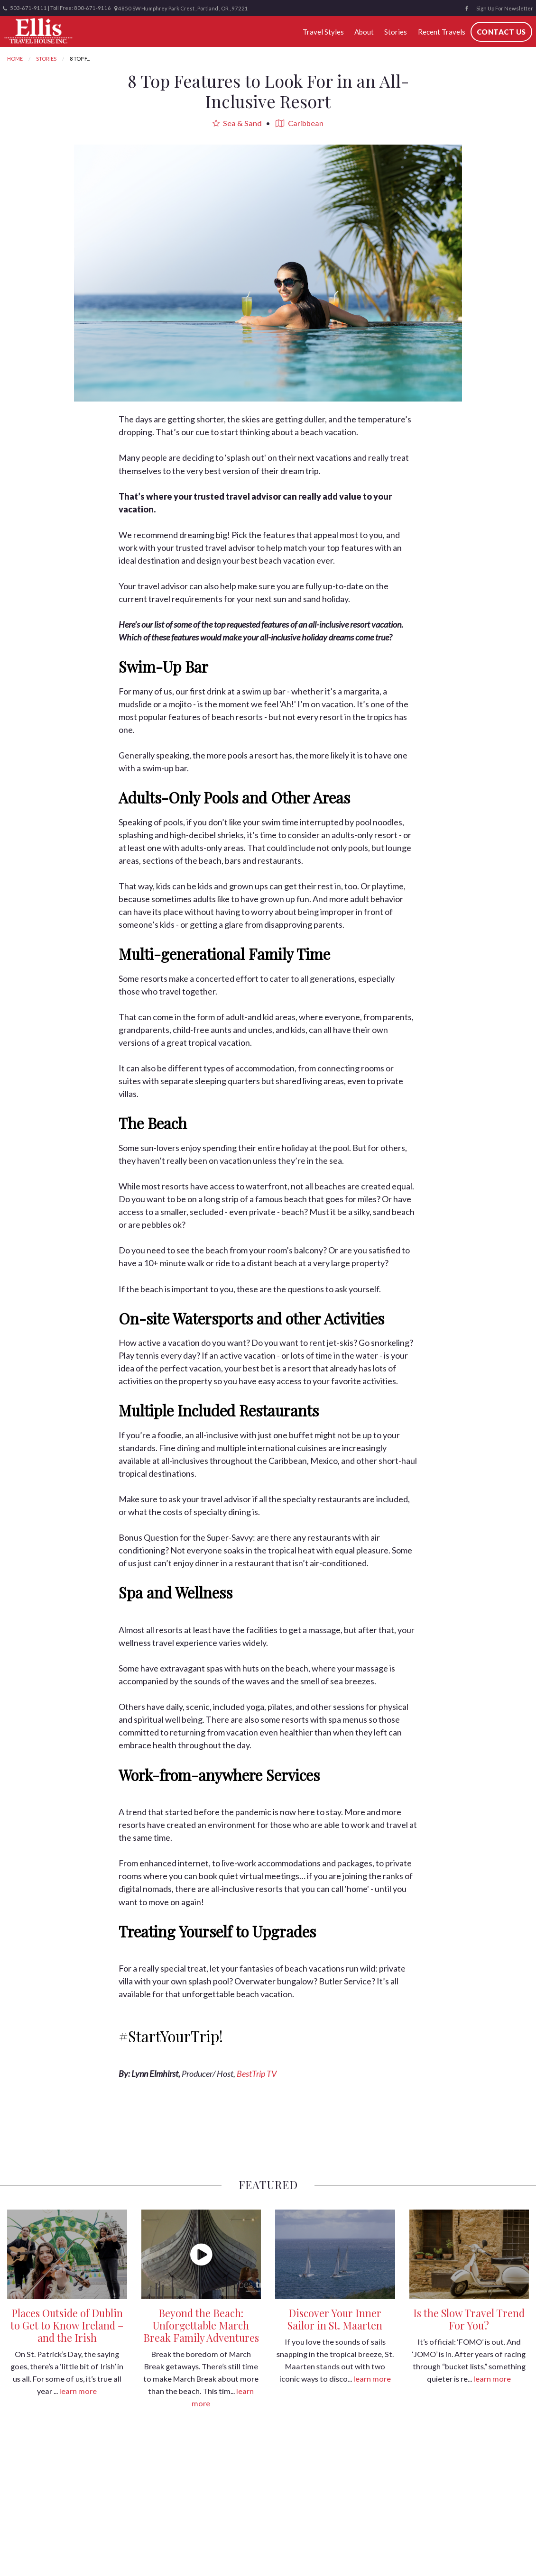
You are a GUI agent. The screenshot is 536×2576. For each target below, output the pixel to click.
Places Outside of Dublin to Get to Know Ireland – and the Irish (66, 2325)
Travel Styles (323, 31)
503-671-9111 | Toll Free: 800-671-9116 (57, 8)
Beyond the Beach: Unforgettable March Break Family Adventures (201, 2325)
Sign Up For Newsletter (504, 8)
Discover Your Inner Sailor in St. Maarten (334, 2319)
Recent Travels (441, 31)
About (364, 31)
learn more (78, 2390)
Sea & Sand (237, 123)
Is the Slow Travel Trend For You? (469, 2319)
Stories (395, 31)
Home (15, 58)
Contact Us (501, 31)
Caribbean (299, 123)
